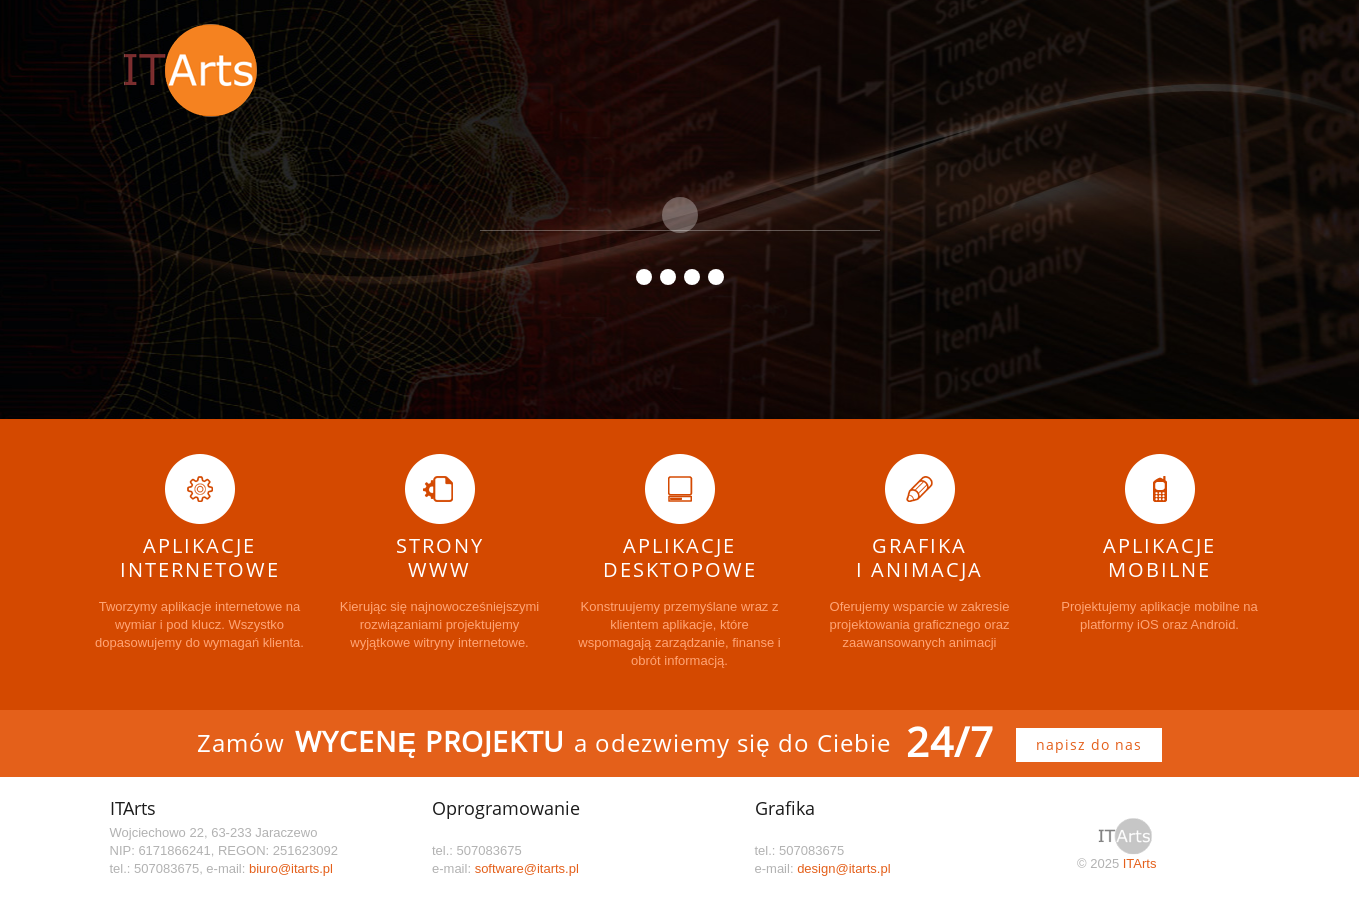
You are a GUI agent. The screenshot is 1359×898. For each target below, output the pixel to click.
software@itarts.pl (527, 868)
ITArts (1140, 863)
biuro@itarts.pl (291, 868)
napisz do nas (1089, 744)
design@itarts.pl (843, 868)
